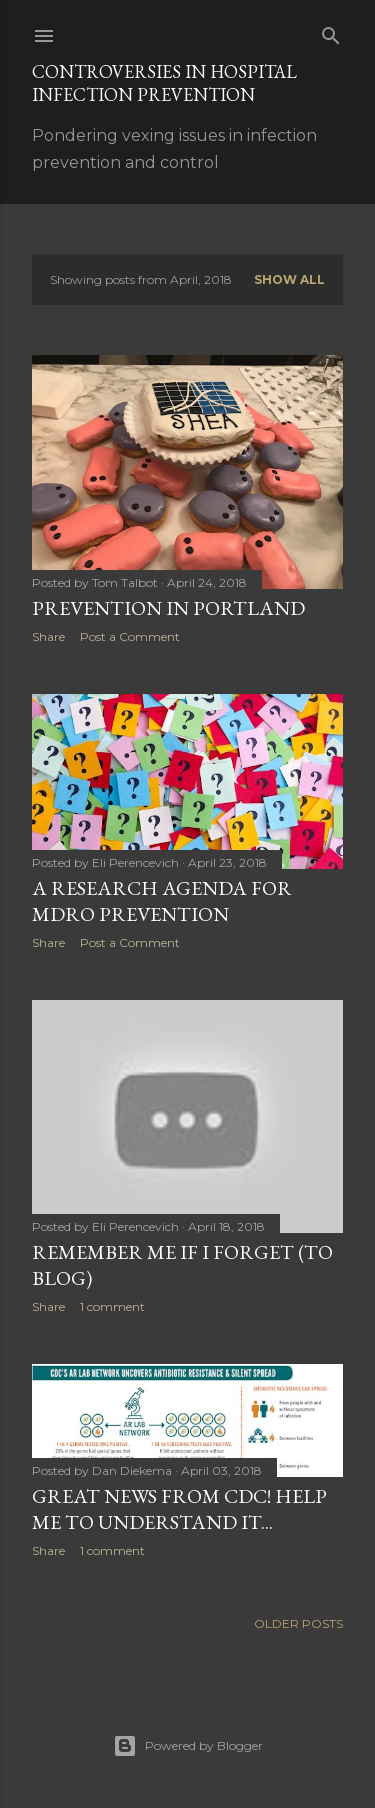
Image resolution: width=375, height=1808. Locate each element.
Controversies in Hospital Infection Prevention (164, 83)
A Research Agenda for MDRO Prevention (162, 901)
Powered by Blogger (188, 1746)
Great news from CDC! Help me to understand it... (179, 1509)
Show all (289, 279)
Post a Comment (130, 636)
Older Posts (298, 1623)
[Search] (331, 31)
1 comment (112, 1306)
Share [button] (48, 636)
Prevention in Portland (168, 608)
